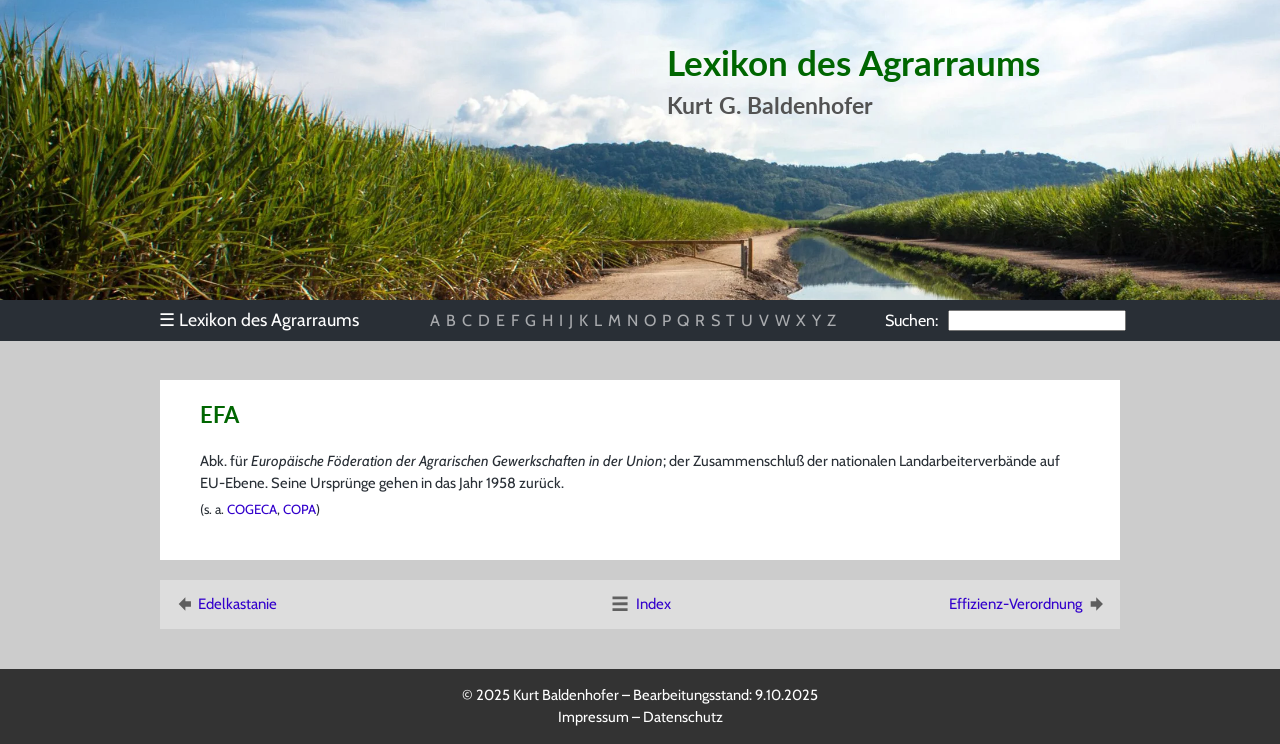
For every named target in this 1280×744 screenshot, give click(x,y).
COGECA (252, 509)
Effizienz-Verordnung (1028, 604)
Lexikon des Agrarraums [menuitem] (259, 319)
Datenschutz (683, 717)
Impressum (593, 717)
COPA (299, 509)
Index (640, 604)
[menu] (268, 320)
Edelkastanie (225, 604)
